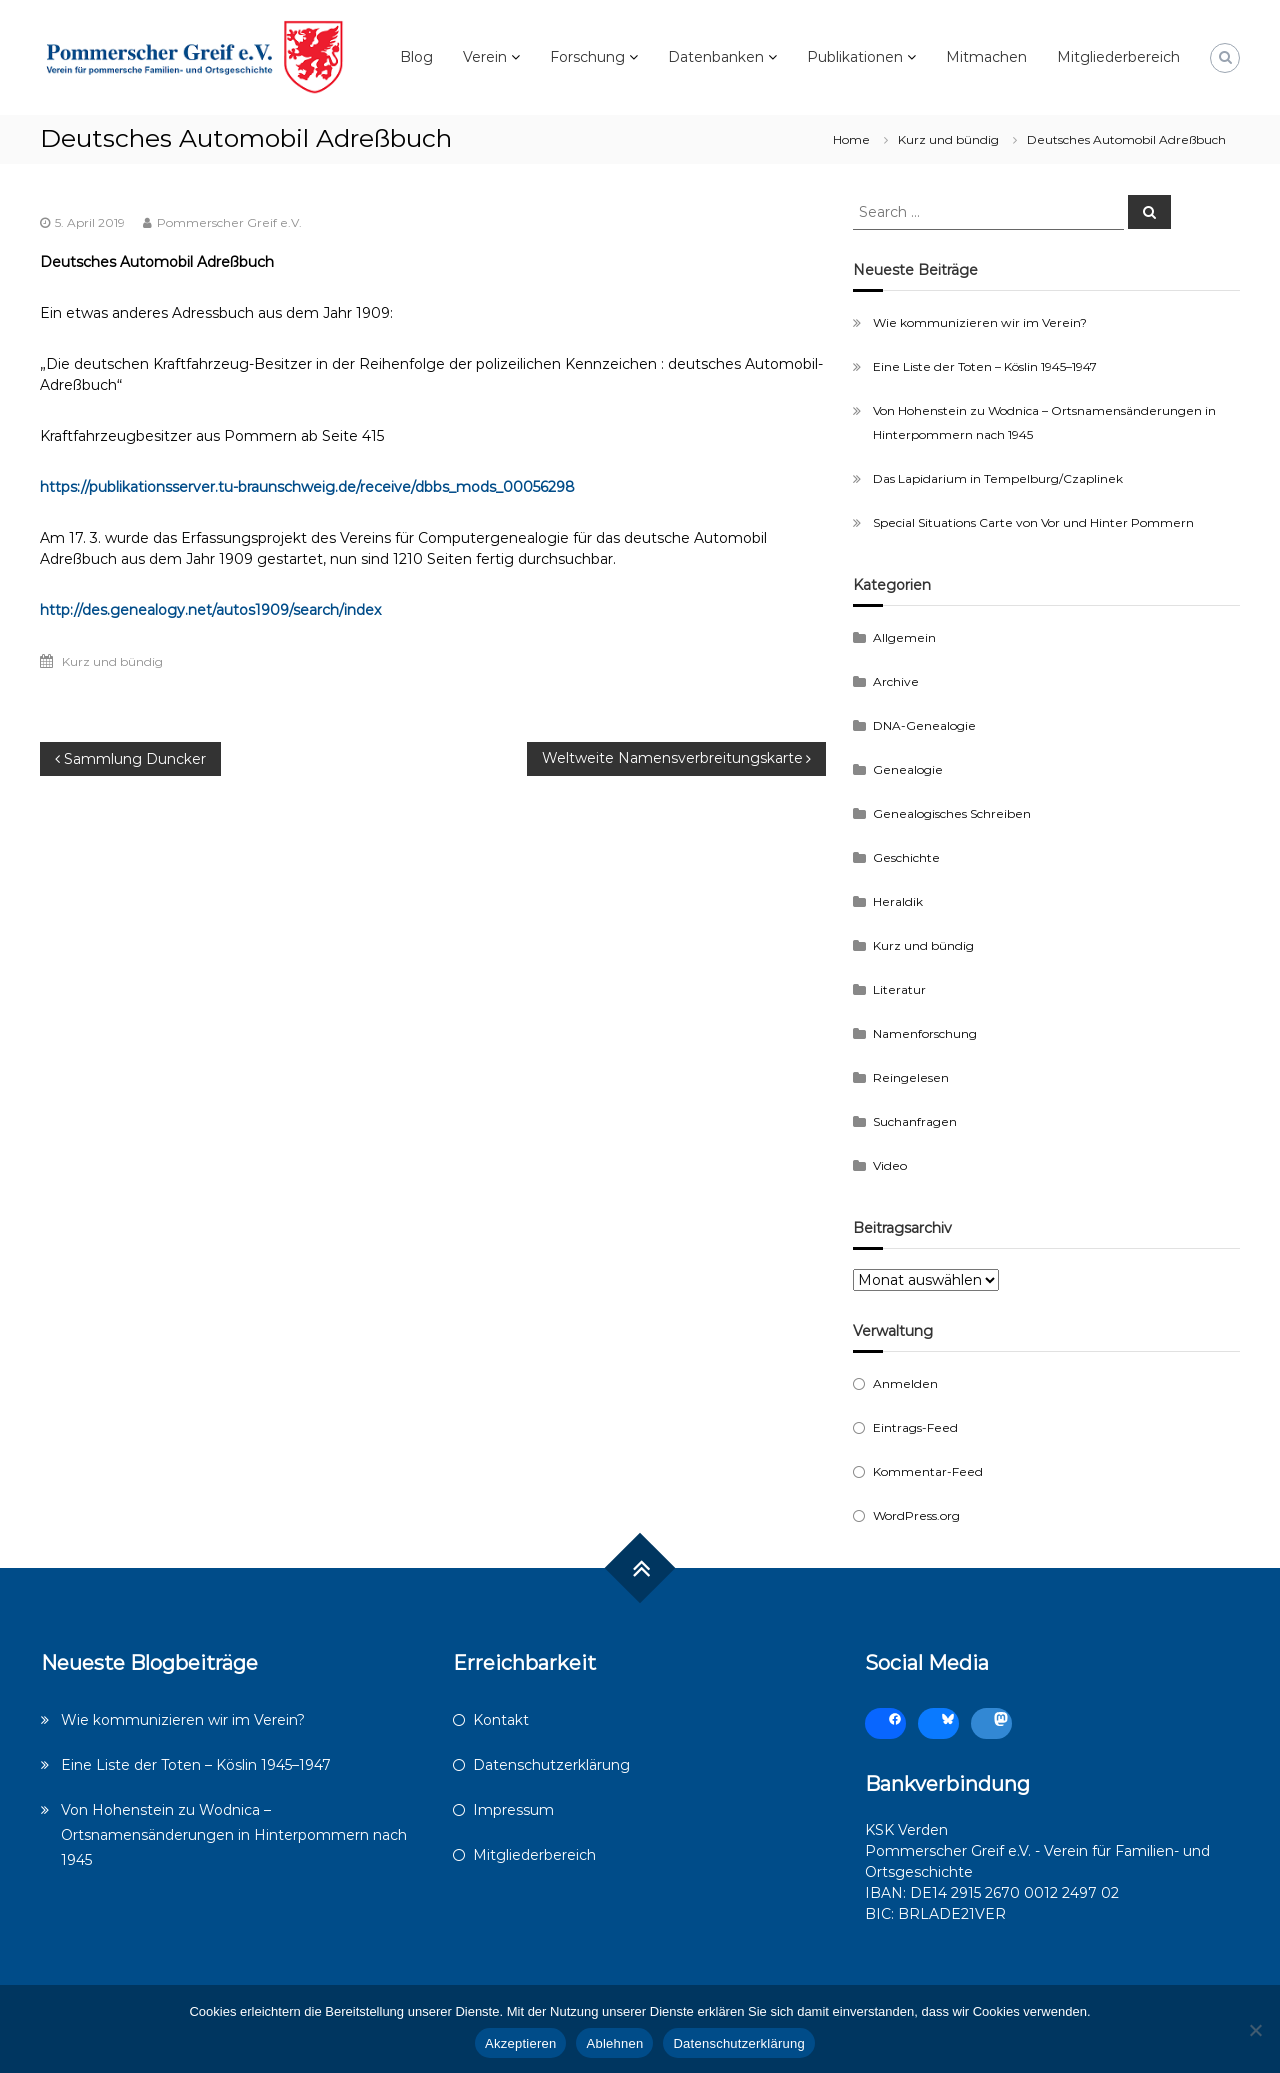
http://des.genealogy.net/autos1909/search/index (210, 610)
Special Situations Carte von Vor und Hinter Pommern (1033, 522)
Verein (485, 57)
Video (890, 1165)
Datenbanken (716, 57)
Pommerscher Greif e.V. (229, 222)
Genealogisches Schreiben (952, 813)
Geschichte (906, 857)
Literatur (899, 989)
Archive (896, 681)
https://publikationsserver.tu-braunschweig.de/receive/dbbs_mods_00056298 (307, 487)
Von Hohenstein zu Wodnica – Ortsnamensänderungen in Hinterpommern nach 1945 (234, 1835)
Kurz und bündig (948, 139)
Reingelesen (911, 1077)
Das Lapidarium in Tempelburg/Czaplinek (998, 478)
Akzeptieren (520, 2043)
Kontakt (501, 1720)
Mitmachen (986, 57)
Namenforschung (925, 1033)
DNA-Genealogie (924, 725)
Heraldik (898, 901)
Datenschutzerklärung (551, 1765)
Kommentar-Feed (928, 1471)
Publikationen (855, 57)
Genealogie (908, 769)
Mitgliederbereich (1118, 57)
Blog (416, 57)
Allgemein (904, 637)
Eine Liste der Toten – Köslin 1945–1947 (985, 366)
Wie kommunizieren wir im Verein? (980, 322)
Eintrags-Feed (915, 1427)
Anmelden (905, 1383)
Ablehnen (614, 2043)
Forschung (587, 57)
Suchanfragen (915, 1121)
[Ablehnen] (1255, 2030)
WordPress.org (916, 1515)
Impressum (513, 1810)
